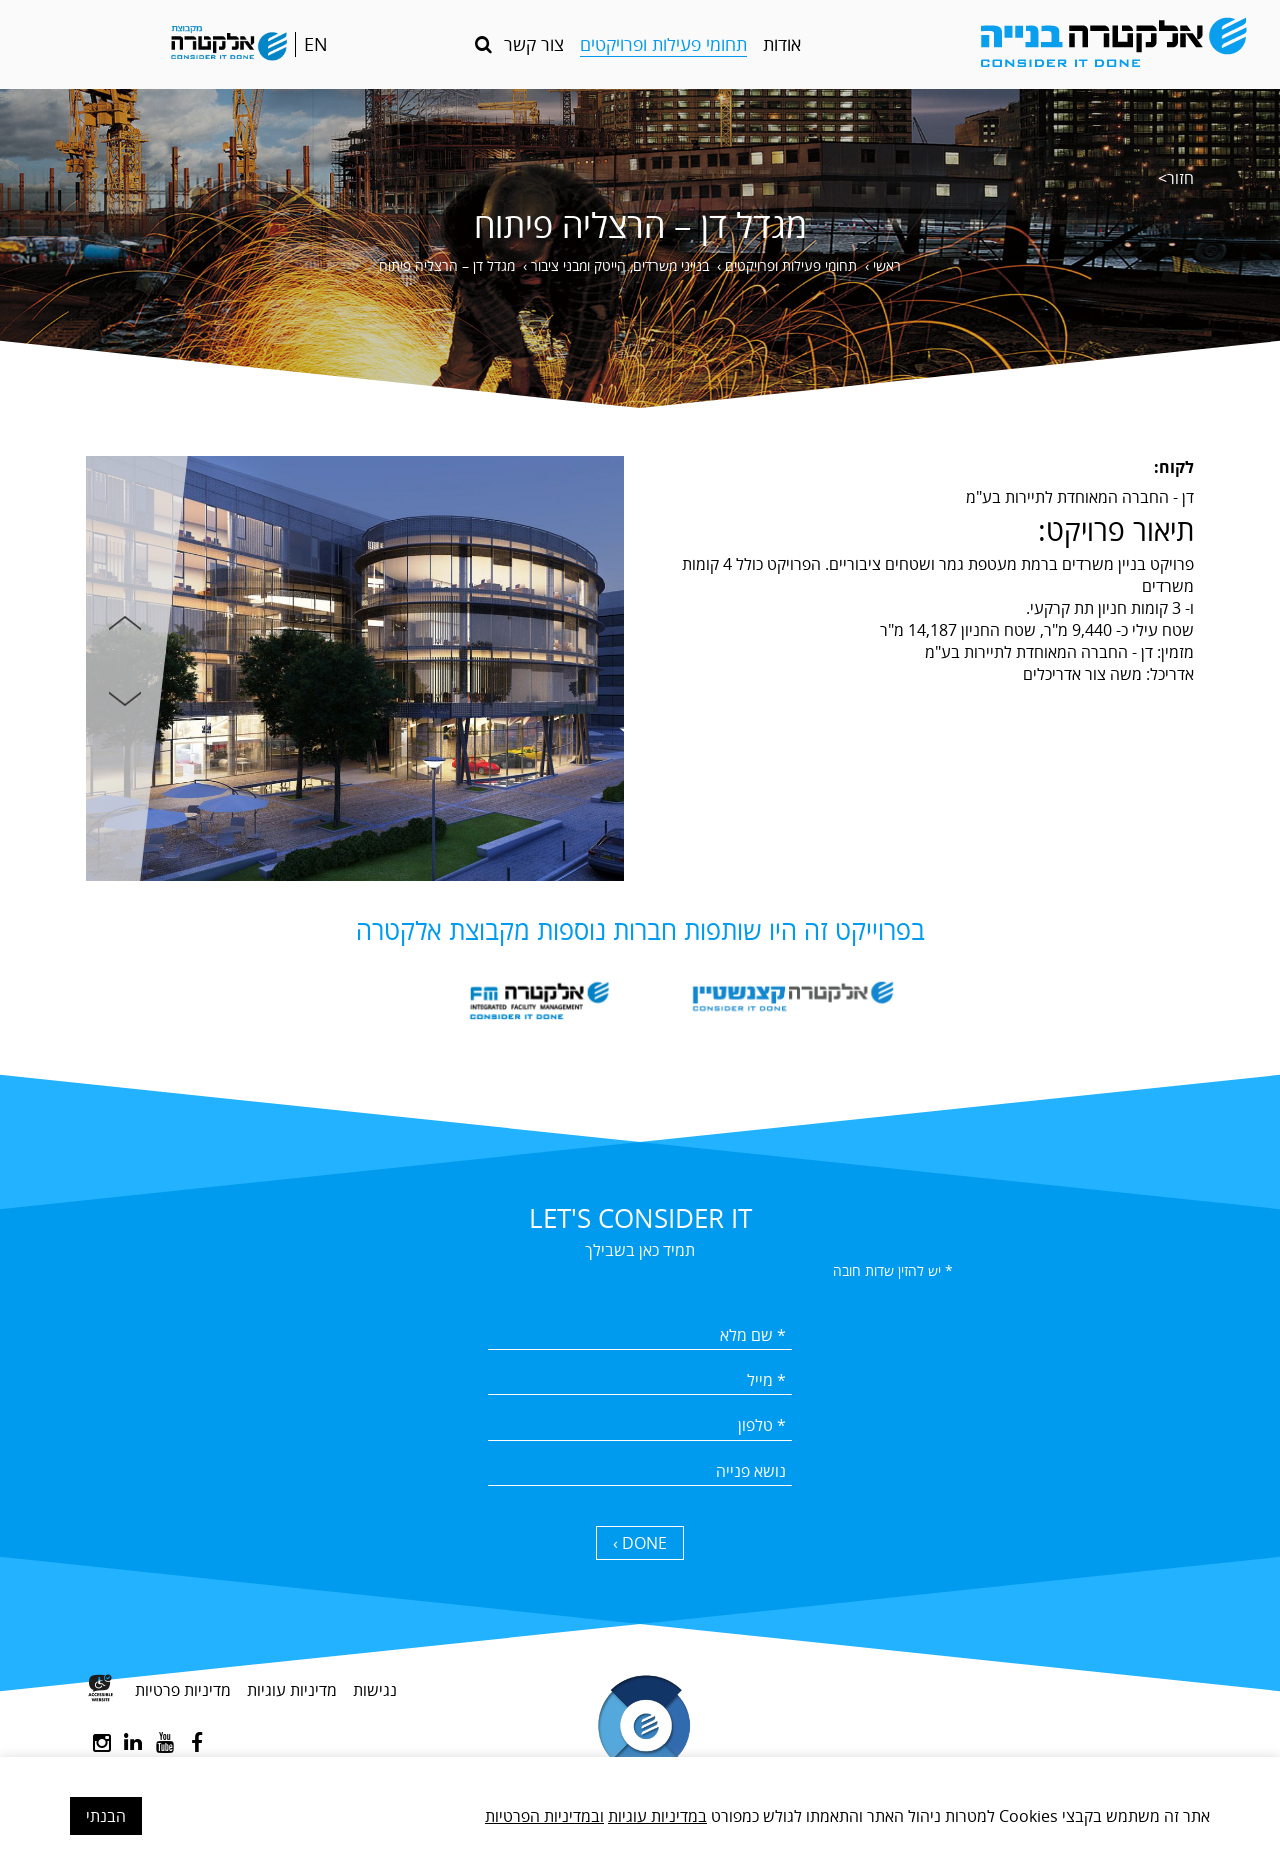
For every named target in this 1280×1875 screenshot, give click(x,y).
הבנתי (106, 1816)
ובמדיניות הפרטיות (544, 1816)
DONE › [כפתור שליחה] (640, 1543)
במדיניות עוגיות (657, 1816)
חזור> (1176, 178)
